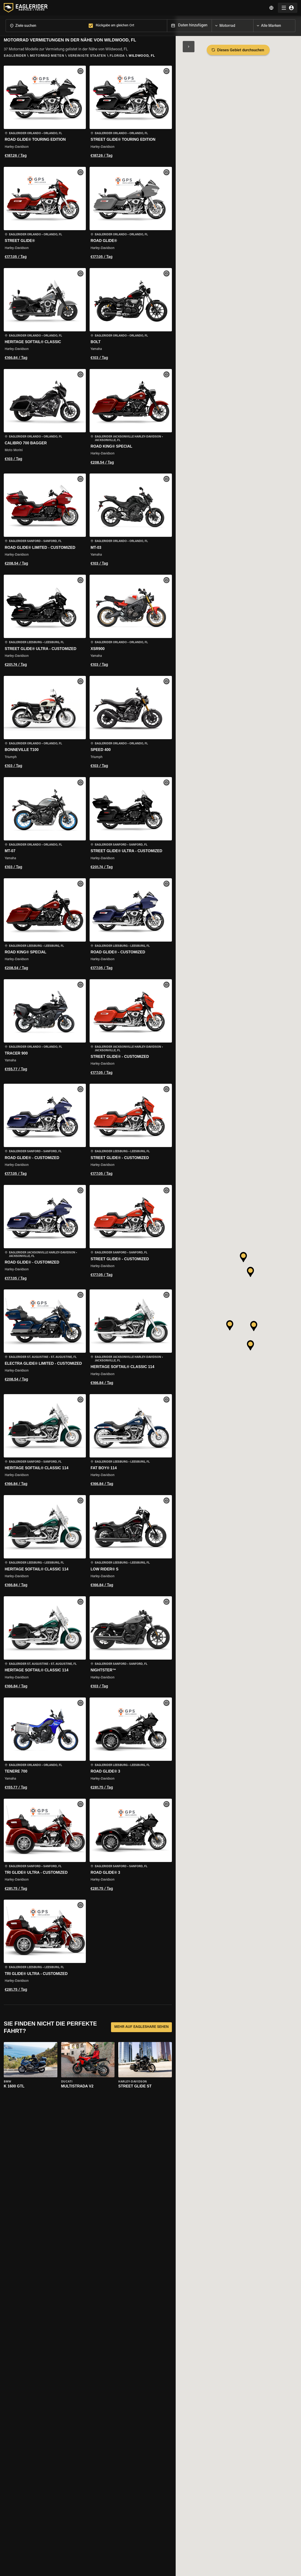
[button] (45, 112)
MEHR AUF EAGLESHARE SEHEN (141, 2027)
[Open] (253, 24)
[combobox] (46, 26)
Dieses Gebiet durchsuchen (238, 50)
